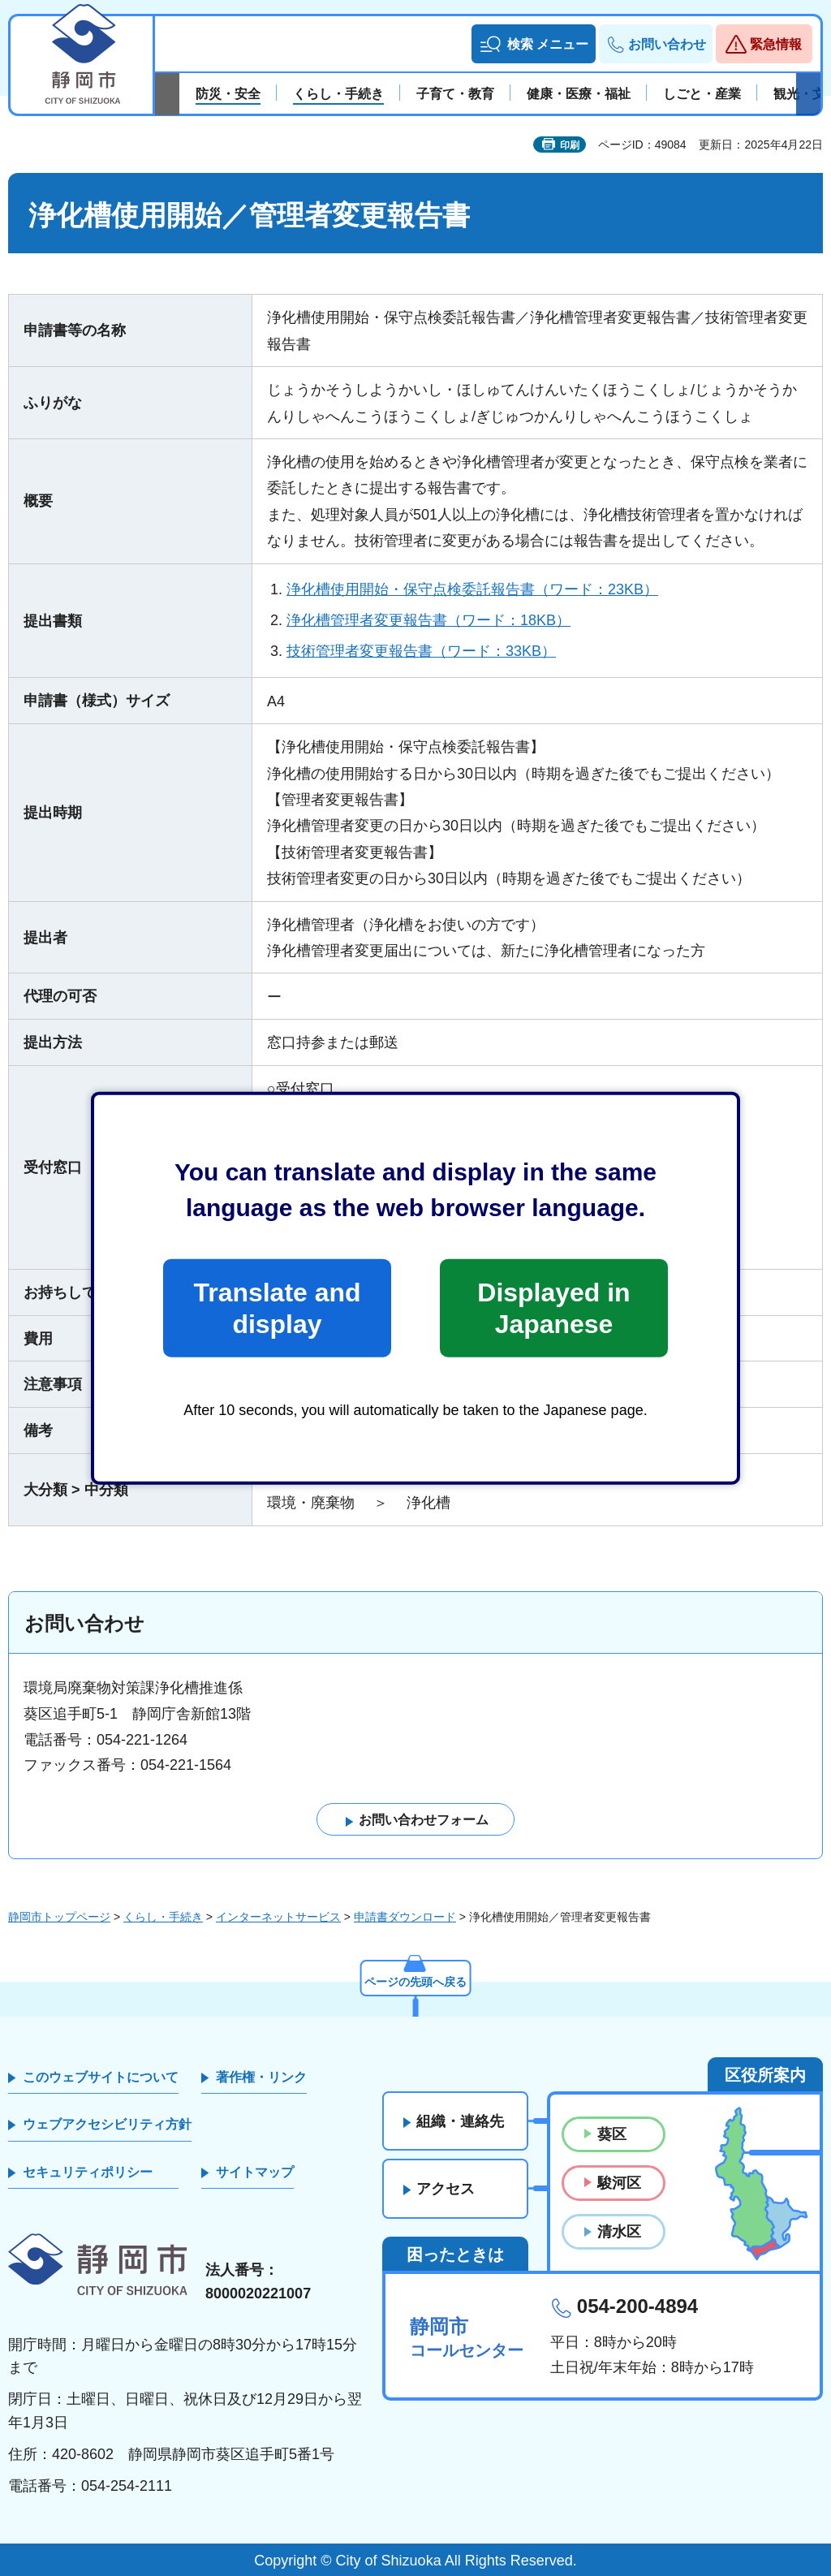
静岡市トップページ (59, 1916)
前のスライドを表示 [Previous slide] (167, 94)
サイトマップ (255, 2172)
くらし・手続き (163, 1916)
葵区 (611, 2134)
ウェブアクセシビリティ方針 (107, 2124)
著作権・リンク (261, 2077)
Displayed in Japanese (553, 1308)
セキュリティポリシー (88, 2172)
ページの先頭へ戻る (415, 1981)
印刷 (569, 145)
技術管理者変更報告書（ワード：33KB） (421, 651)
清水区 (619, 2232)
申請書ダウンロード (405, 1916)
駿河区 (619, 2183)
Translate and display (276, 1308)
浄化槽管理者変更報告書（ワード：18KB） (428, 620)
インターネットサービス (278, 1916)
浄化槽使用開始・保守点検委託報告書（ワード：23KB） (472, 589)
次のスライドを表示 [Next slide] (808, 94)
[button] (533, 43)
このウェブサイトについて (101, 2077)
